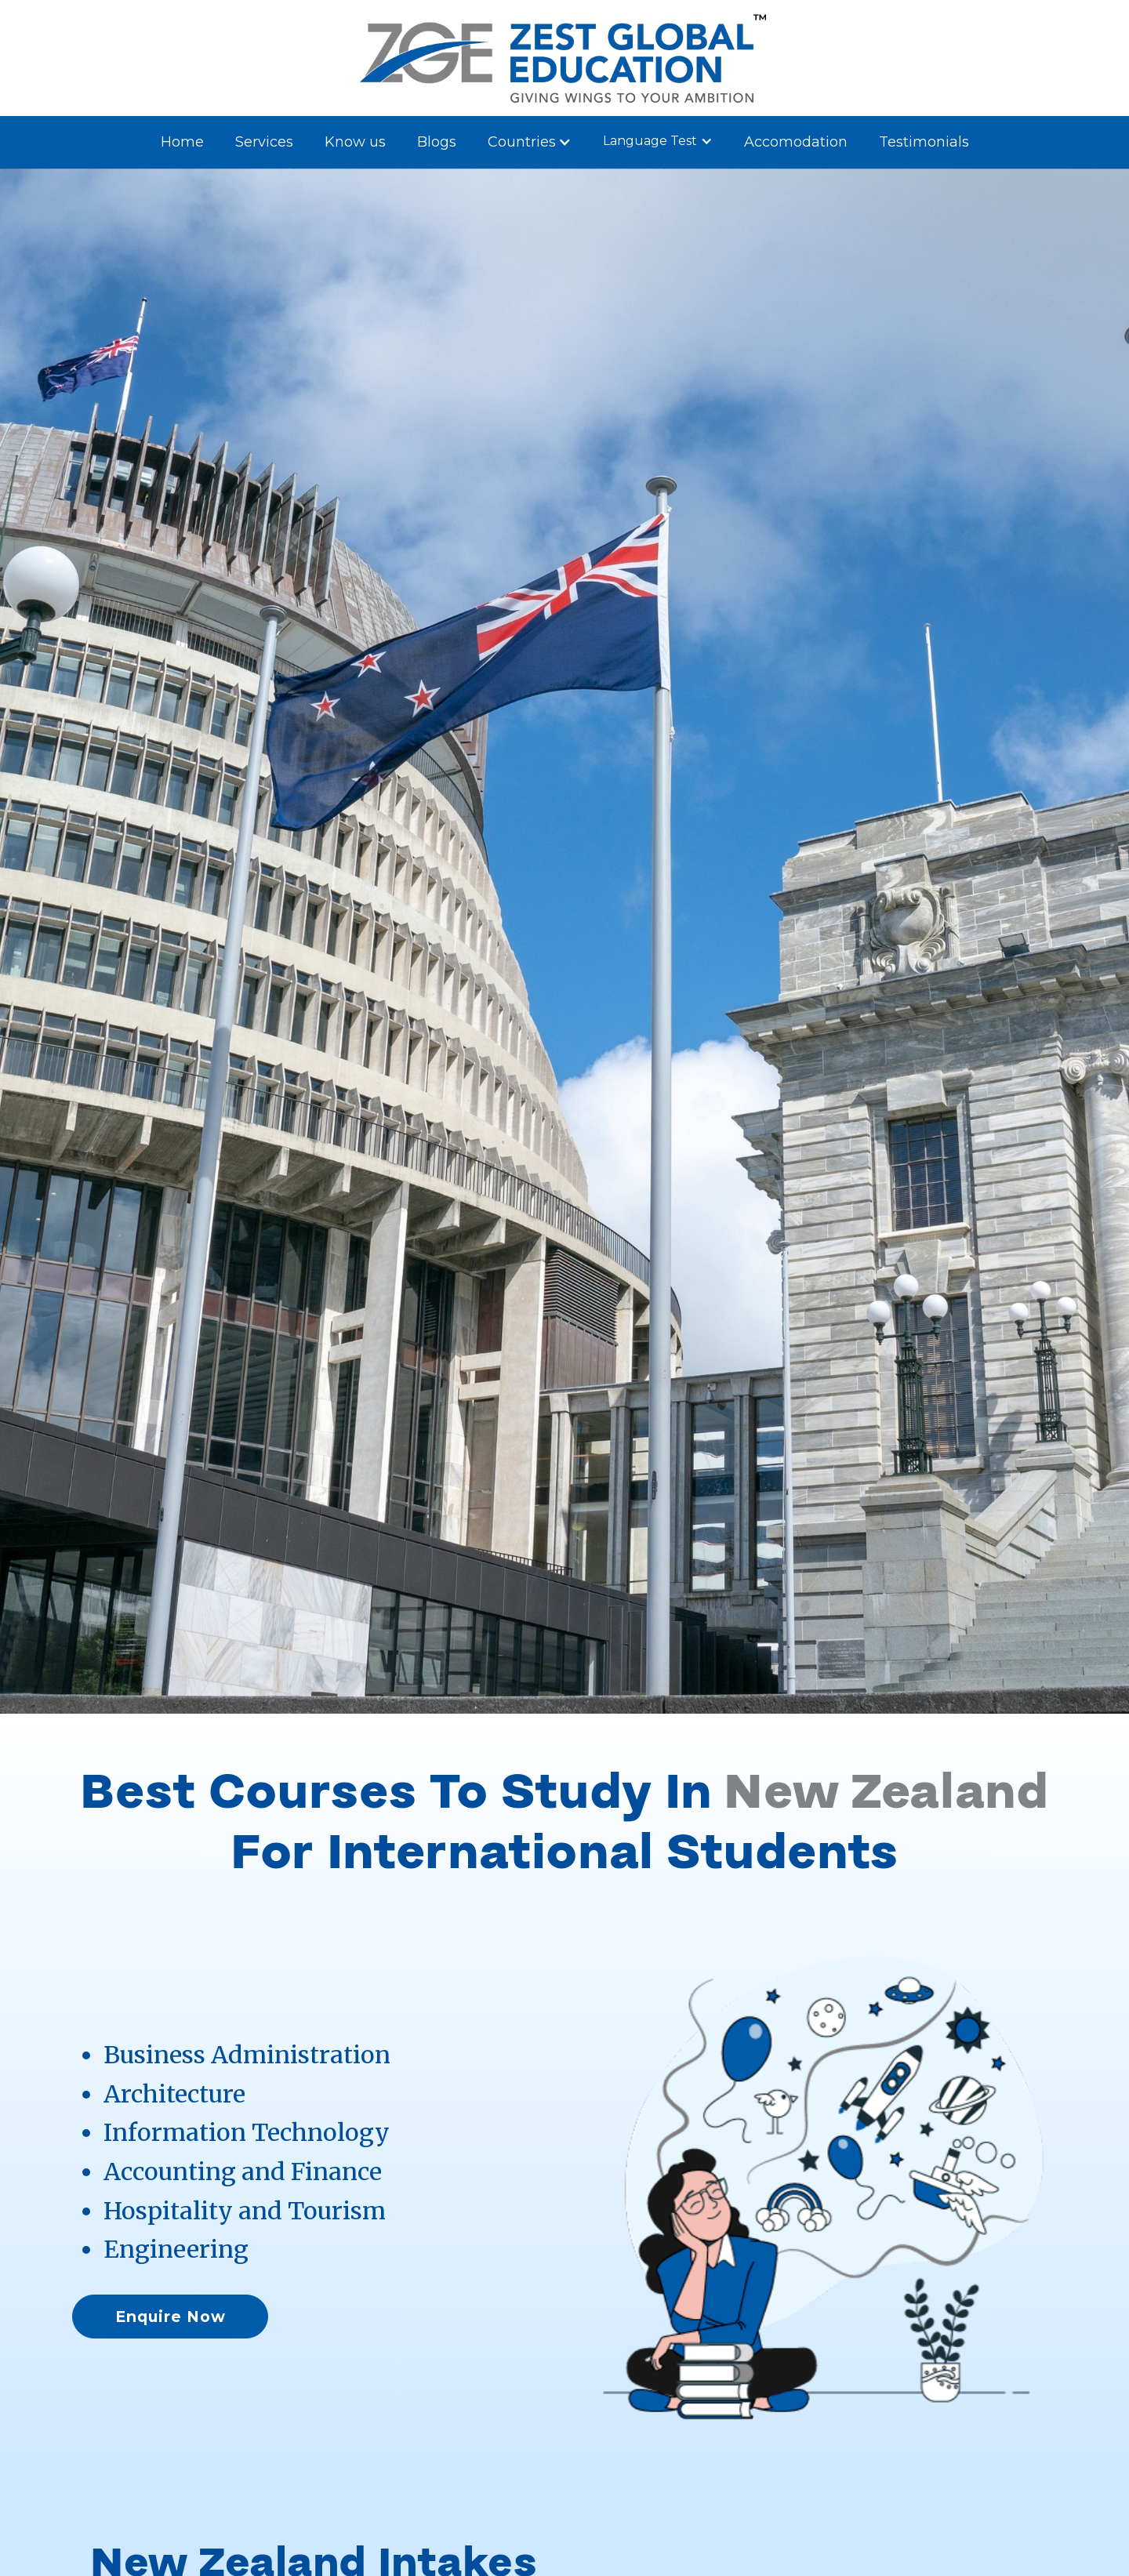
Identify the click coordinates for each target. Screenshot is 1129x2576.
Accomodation (796, 142)
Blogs (436, 142)
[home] (564, 58)
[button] (529, 142)
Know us (355, 142)
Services (264, 142)
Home (182, 142)
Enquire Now (170, 2316)
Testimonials (924, 142)
